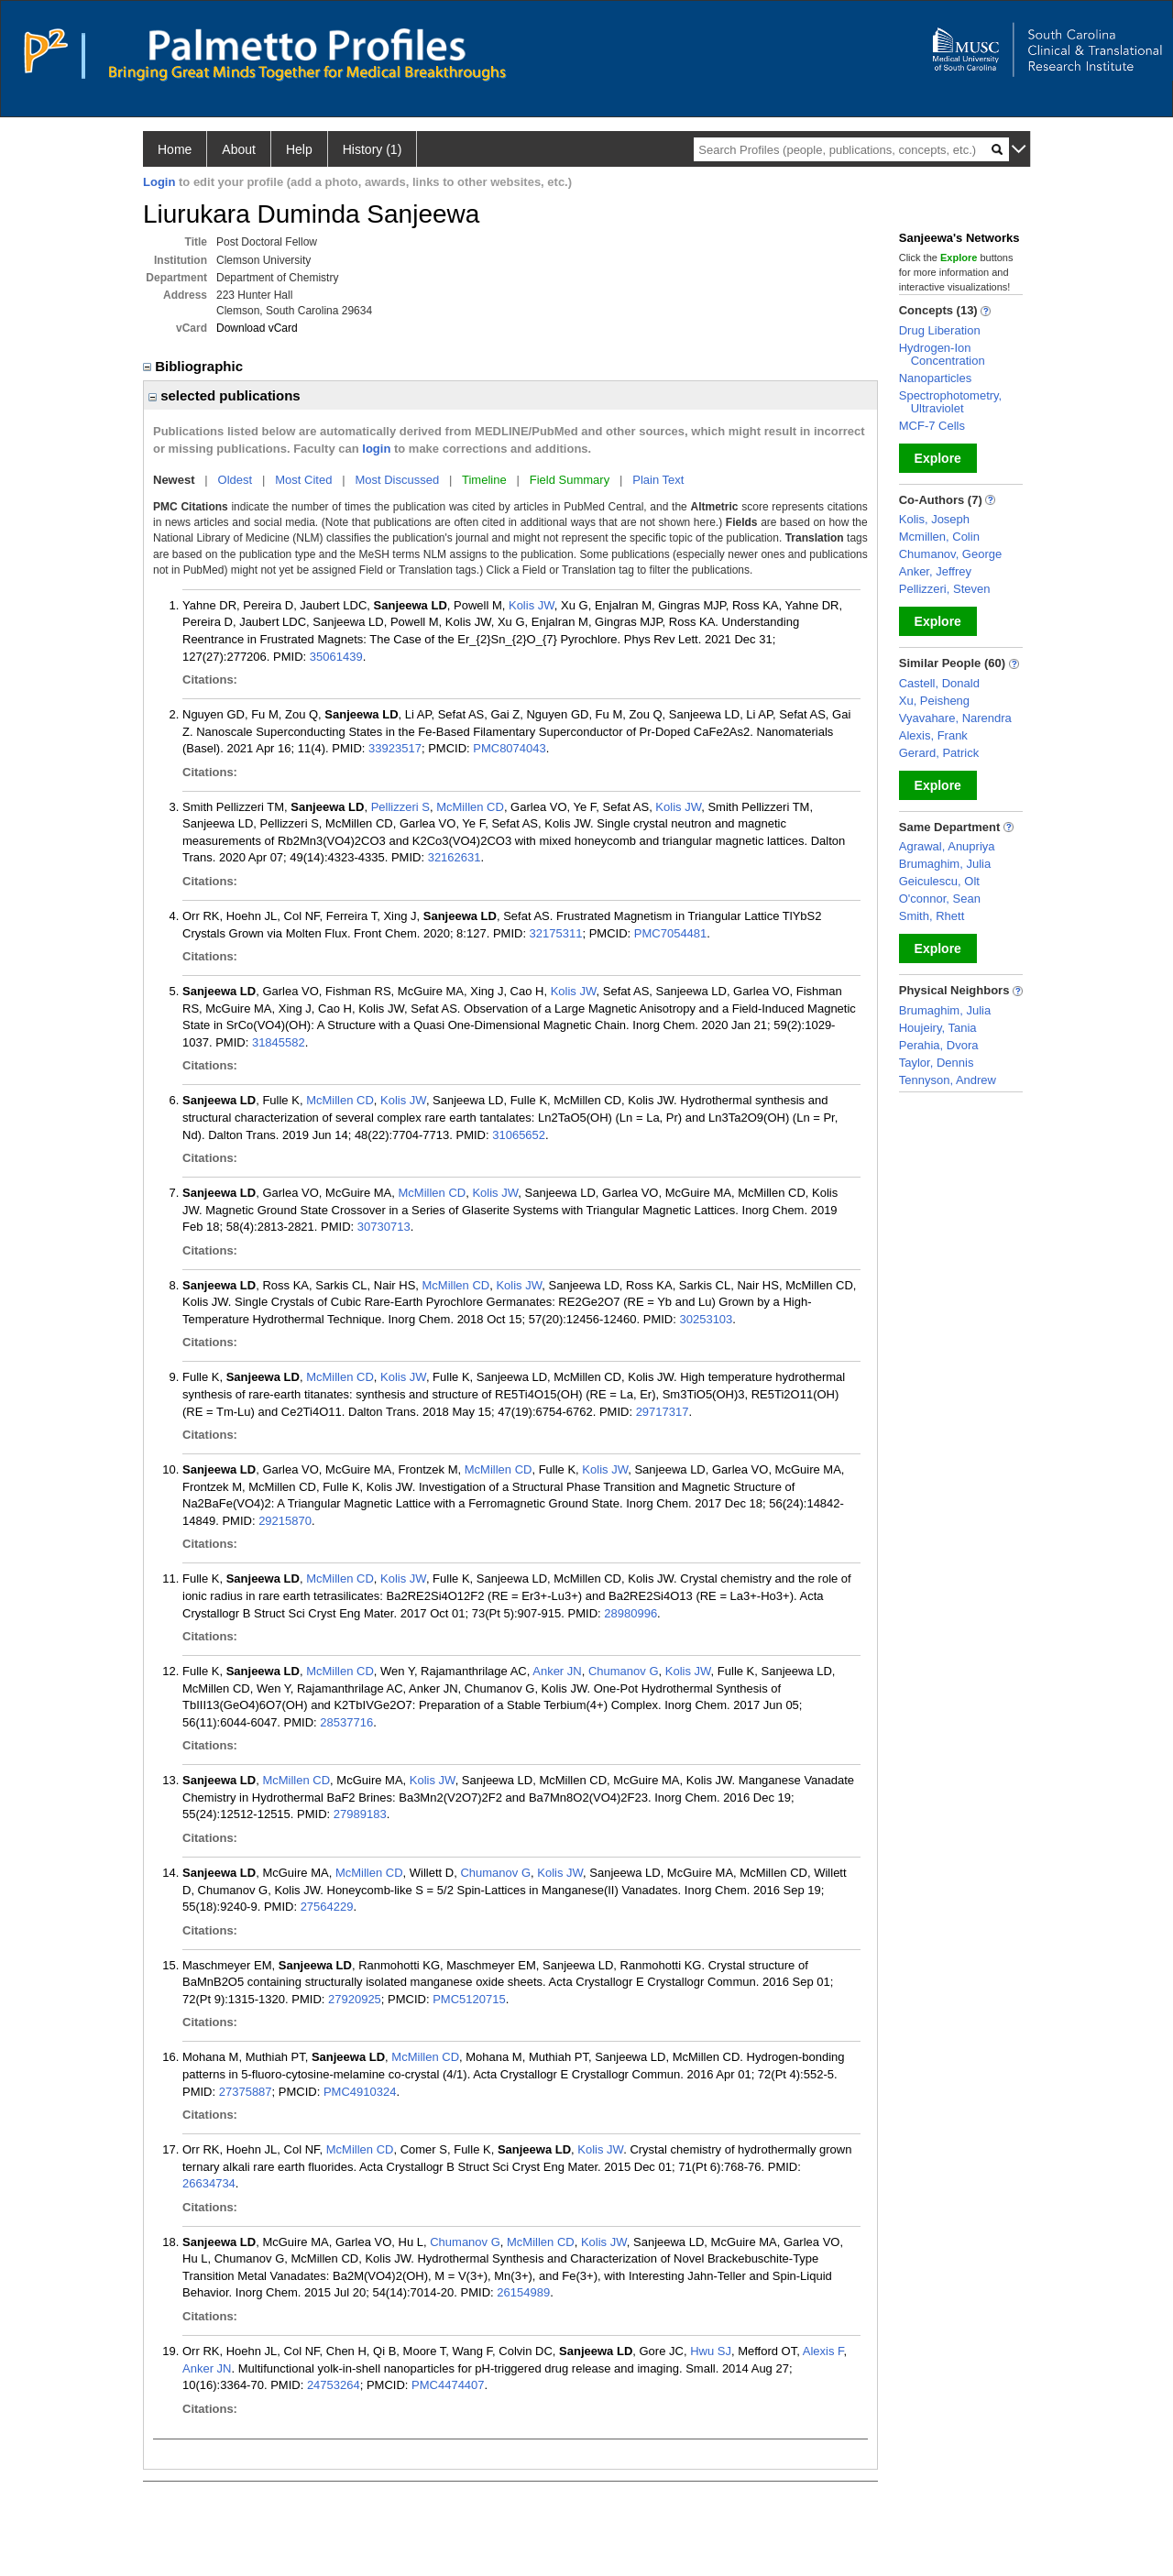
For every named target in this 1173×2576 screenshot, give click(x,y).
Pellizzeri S (400, 807)
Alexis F (823, 2351)
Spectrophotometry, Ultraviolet (950, 402)
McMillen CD (470, 807)
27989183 (360, 1814)
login (376, 448)
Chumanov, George (951, 554)
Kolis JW (531, 605)
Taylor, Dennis (936, 1062)
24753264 (333, 2385)
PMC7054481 (670, 933)
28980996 (630, 1613)
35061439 (336, 656)
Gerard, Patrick (939, 753)
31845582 (278, 1042)
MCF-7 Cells (932, 426)
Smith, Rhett (932, 916)
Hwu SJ (710, 2351)
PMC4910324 (360, 2092)
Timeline (484, 480)
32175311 (556, 933)
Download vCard (257, 328)
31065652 (518, 1135)
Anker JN (556, 1671)
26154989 (523, 2292)
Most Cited (303, 480)
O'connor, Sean (940, 898)
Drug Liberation (940, 330)
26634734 (209, 2183)
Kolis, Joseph (934, 519)
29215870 (285, 1521)
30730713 (384, 1226)
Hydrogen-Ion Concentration (942, 354)
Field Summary (569, 480)
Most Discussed (397, 480)
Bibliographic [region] (195, 366)
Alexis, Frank (933, 735)
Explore (938, 458)
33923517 (395, 748)
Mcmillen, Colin (939, 536)
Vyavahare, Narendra (955, 718)
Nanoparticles (935, 378)
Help (299, 149)
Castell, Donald (939, 683)
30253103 (705, 1319)
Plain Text (658, 480)
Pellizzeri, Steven (945, 589)
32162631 (454, 857)
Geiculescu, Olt (939, 881)
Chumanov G (623, 1671)
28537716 (346, 1722)
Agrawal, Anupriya (947, 846)
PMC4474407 (448, 2385)
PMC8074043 (509, 748)
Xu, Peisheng (934, 700)
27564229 (327, 1906)
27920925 (354, 1999)
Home (175, 149)
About (239, 149)
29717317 (662, 1412)
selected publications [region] (224, 395)
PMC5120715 (469, 1999)
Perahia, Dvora (939, 1045)
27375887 (245, 2092)
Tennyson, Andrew (947, 1080)
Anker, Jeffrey (935, 571)
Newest (174, 480)
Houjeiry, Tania (938, 1028)
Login (159, 182)
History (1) (372, 149)
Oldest (235, 480)
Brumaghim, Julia (945, 864)
